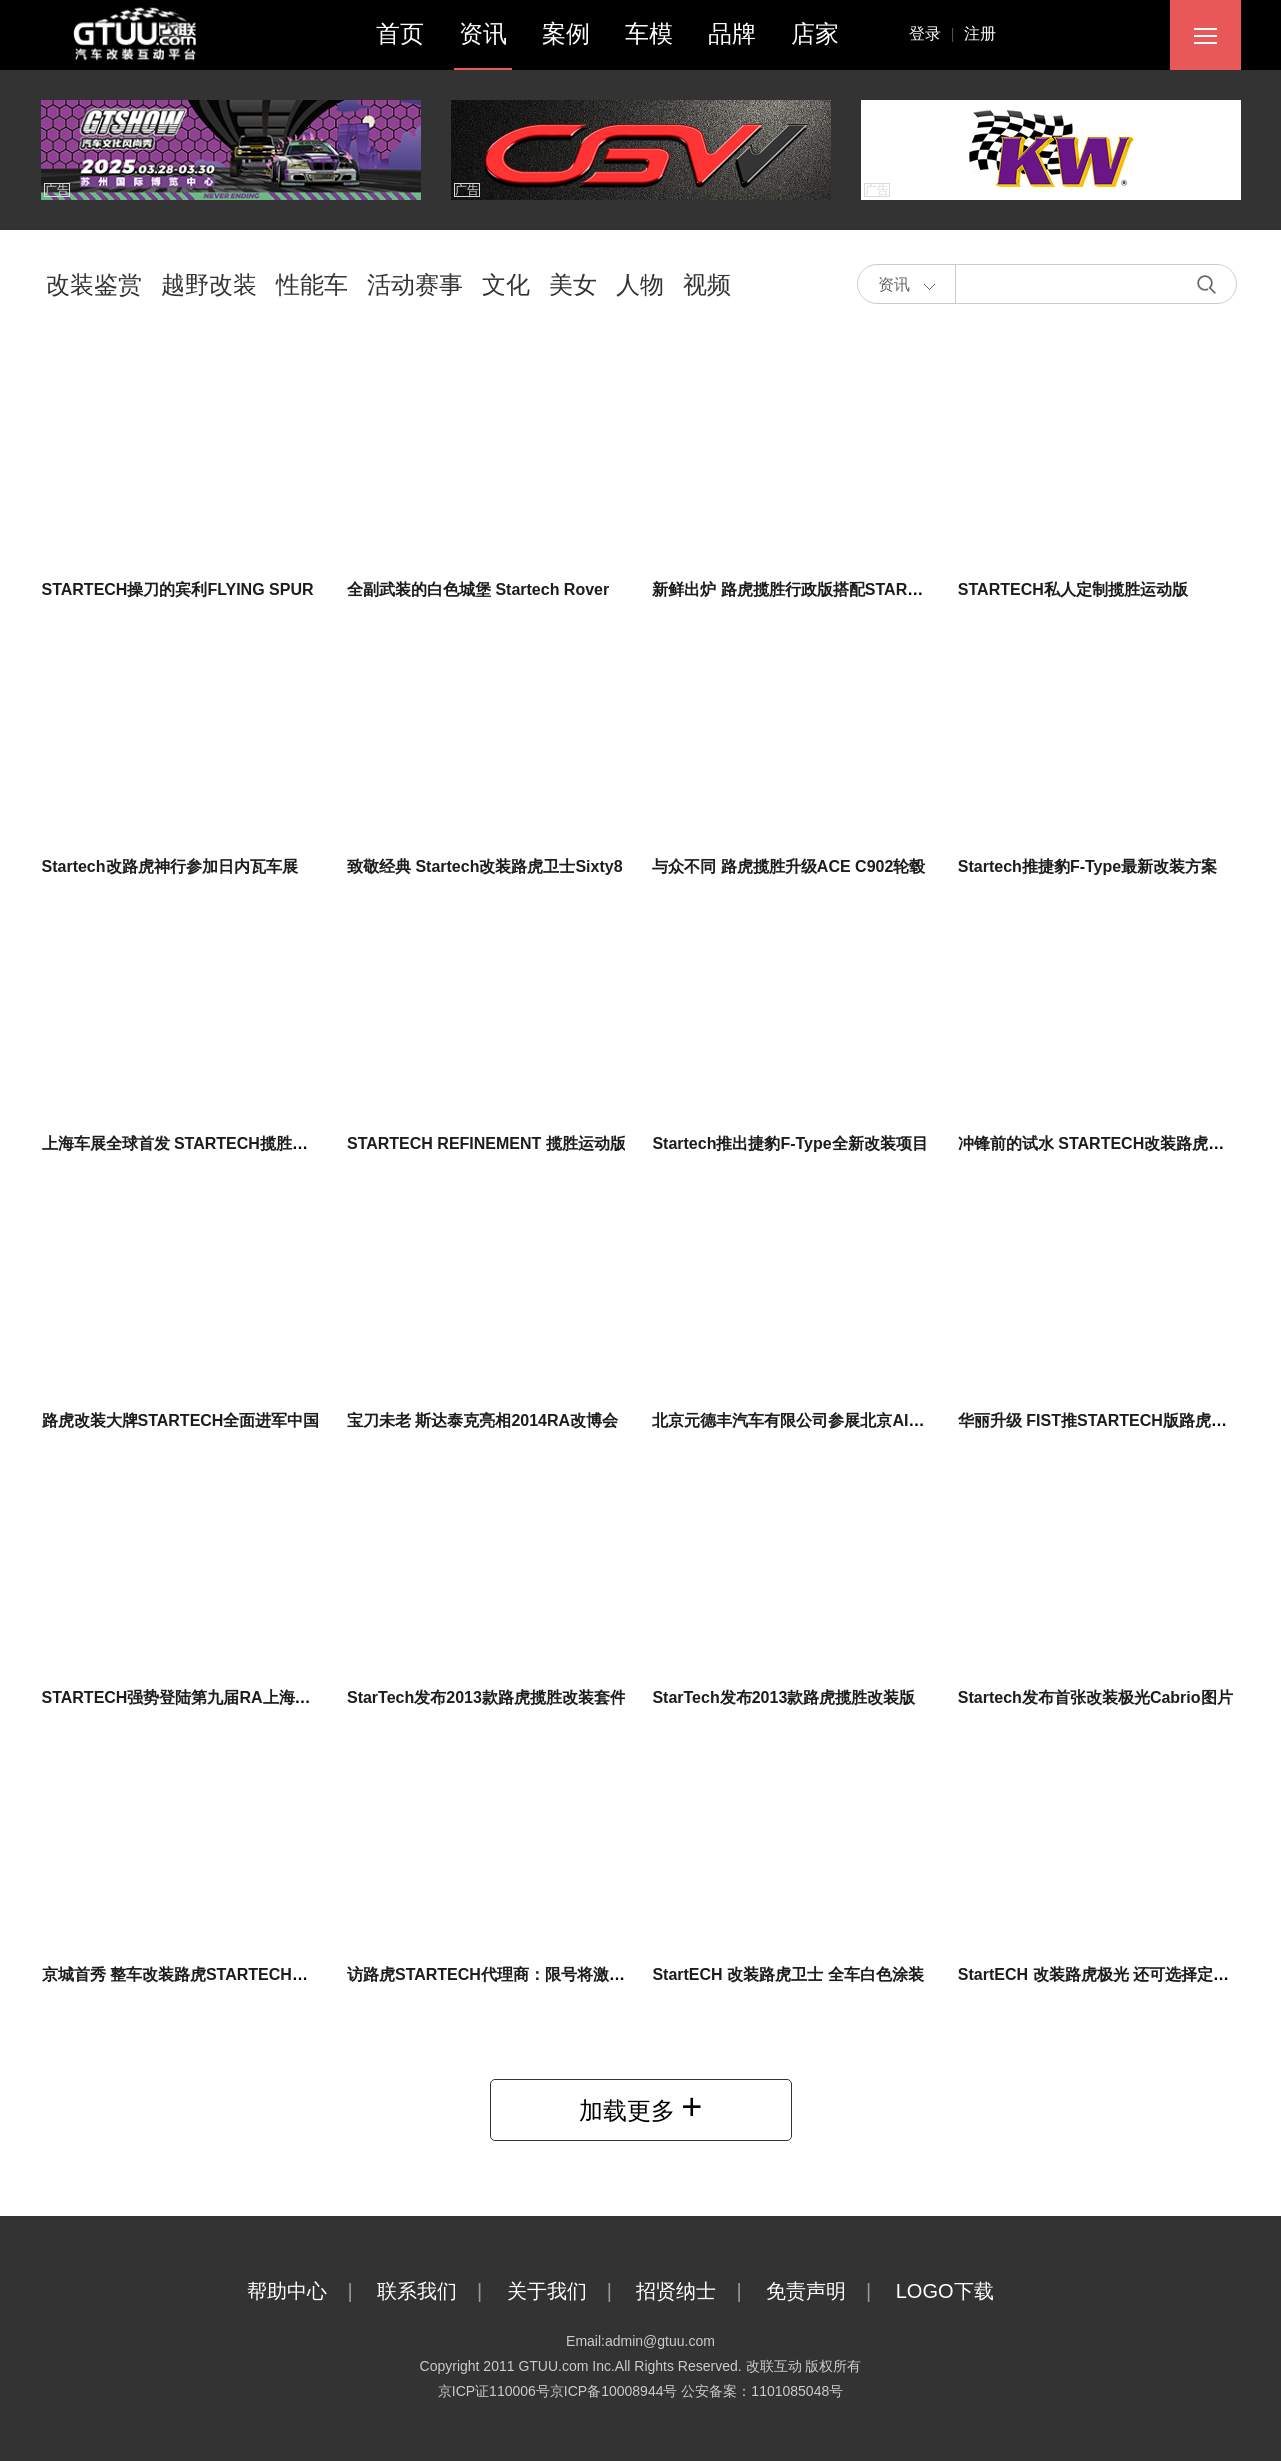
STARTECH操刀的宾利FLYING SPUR (178, 589)
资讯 (483, 33)
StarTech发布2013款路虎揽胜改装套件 (486, 1697)
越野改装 (209, 284)
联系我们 (439, 2291)
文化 (506, 284)
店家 (815, 33)
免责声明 (828, 2291)
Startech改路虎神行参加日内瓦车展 (170, 866)
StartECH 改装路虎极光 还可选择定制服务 (1109, 1974)
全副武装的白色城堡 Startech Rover (478, 589)
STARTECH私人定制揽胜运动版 (1073, 589)
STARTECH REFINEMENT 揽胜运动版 (486, 1143)
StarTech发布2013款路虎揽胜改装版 (783, 1697)
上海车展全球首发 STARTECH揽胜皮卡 (183, 1143)
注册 (980, 33)
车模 (649, 33)
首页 (400, 33)
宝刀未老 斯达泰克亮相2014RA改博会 (482, 1420)
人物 (640, 284)
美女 (573, 284)
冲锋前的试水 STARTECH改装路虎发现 (1099, 1143)
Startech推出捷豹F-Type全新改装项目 (789, 1143)
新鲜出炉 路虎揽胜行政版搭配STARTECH (801, 589)
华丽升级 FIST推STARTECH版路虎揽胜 (1100, 1420)
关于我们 (569, 2291)
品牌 (732, 33)
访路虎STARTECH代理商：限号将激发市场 (502, 1974)
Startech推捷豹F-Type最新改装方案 (1087, 866)
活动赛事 (415, 284)
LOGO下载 (965, 2291)
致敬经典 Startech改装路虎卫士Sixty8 (485, 866)
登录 (937, 33)
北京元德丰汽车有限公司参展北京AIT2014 (802, 1420)
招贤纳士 (698, 2291)
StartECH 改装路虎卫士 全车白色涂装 (787, 1974)
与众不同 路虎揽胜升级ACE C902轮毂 (788, 866)
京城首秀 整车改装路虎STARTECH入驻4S (193, 1974)
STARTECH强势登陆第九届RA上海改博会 (192, 1697)
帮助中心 (309, 2291)
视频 (707, 284)
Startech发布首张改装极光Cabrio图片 (1095, 1697)
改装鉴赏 (94, 284)
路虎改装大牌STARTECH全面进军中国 (181, 1420)
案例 (566, 33)
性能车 (312, 284)
